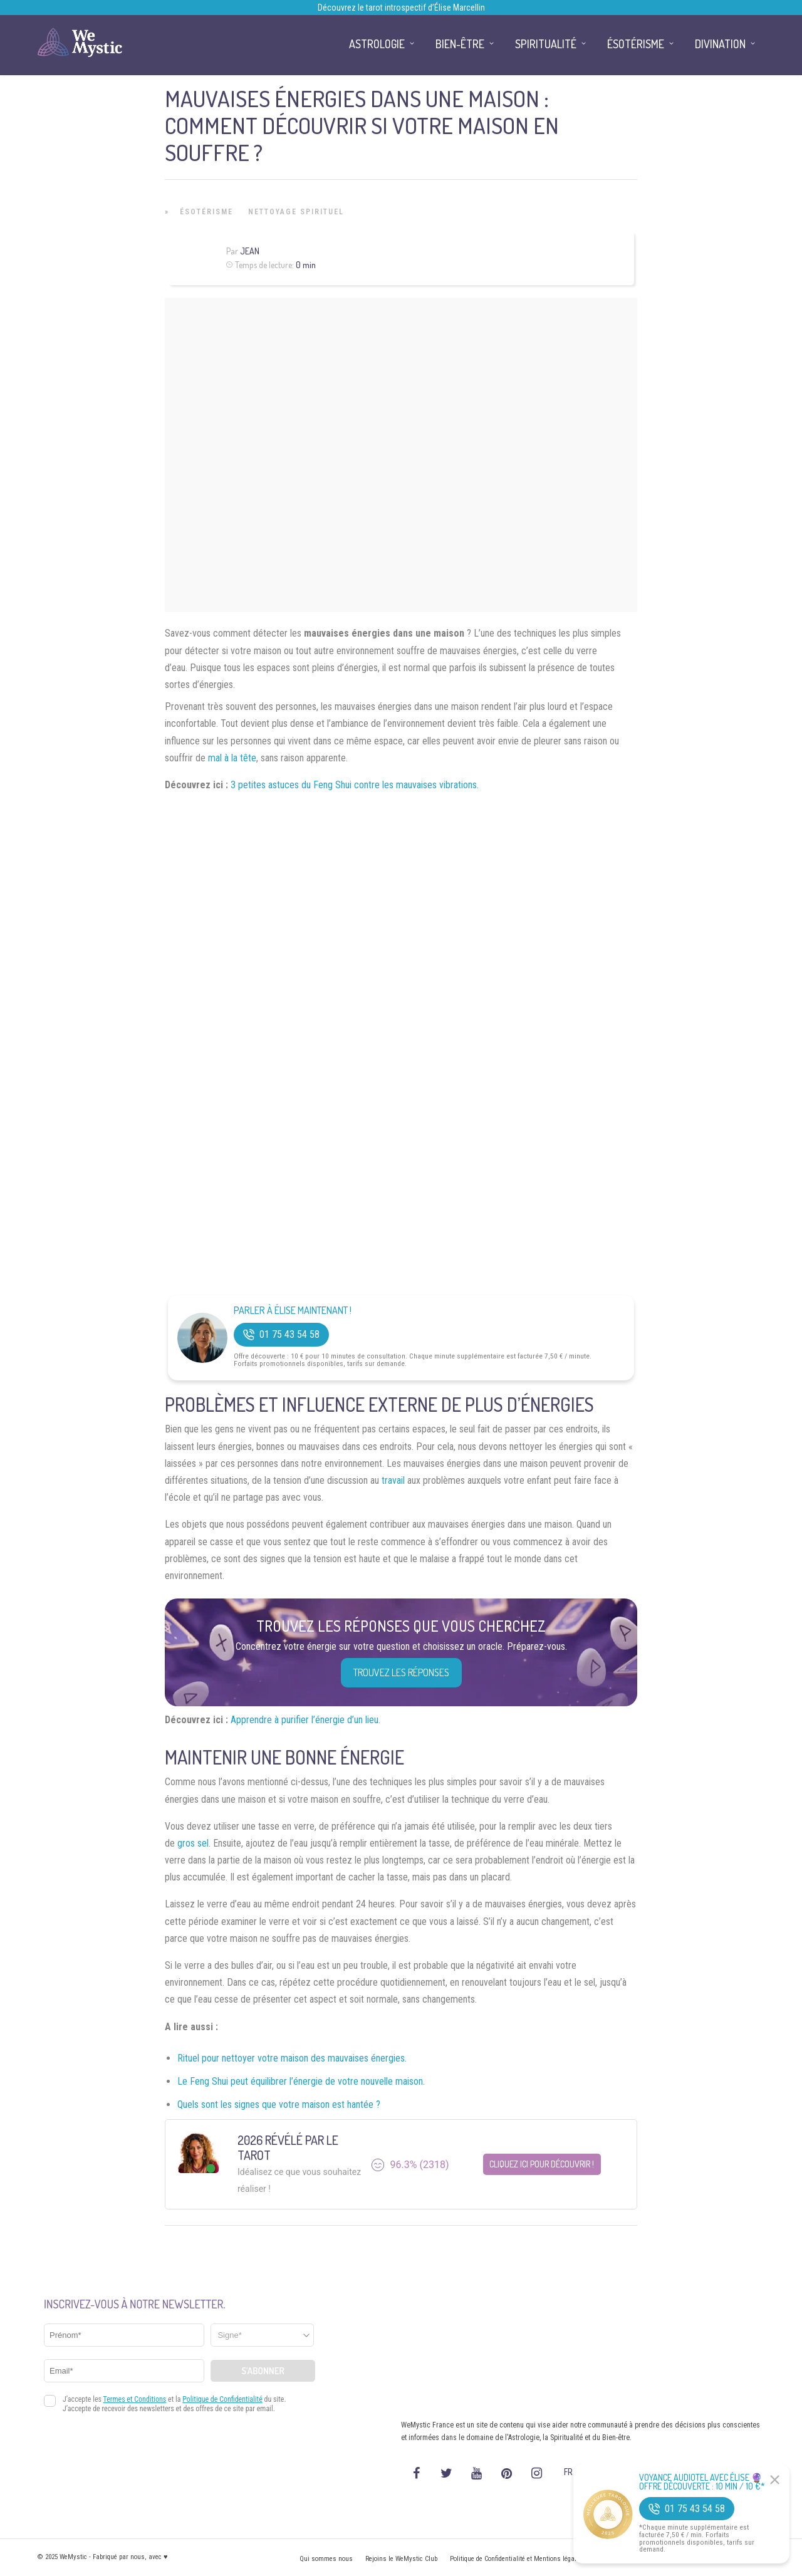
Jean (249, 251)
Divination (720, 44)
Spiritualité (545, 44)
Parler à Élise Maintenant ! (293, 1311)
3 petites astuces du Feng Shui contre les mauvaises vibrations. (355, 785)
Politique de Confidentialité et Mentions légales (516, 2559)
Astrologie (377, 44)
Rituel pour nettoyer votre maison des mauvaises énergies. (292, 2058)
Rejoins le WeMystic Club (401, 2559)
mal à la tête (232, 758)
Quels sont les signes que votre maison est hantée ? (278, 2104)
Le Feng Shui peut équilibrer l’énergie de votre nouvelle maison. (301, 2081)
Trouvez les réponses (401, 1672)
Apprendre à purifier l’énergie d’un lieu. (305, 1720)
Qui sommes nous (326, 2559)
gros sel (193, 1843)
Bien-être (459, 44)
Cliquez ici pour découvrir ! (541, 2164)
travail (393, 1480)
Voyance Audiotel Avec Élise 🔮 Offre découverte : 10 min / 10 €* (702, 2482)
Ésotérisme (206, 211)
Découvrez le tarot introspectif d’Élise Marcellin (401, 8)
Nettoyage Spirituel (296, 211)
